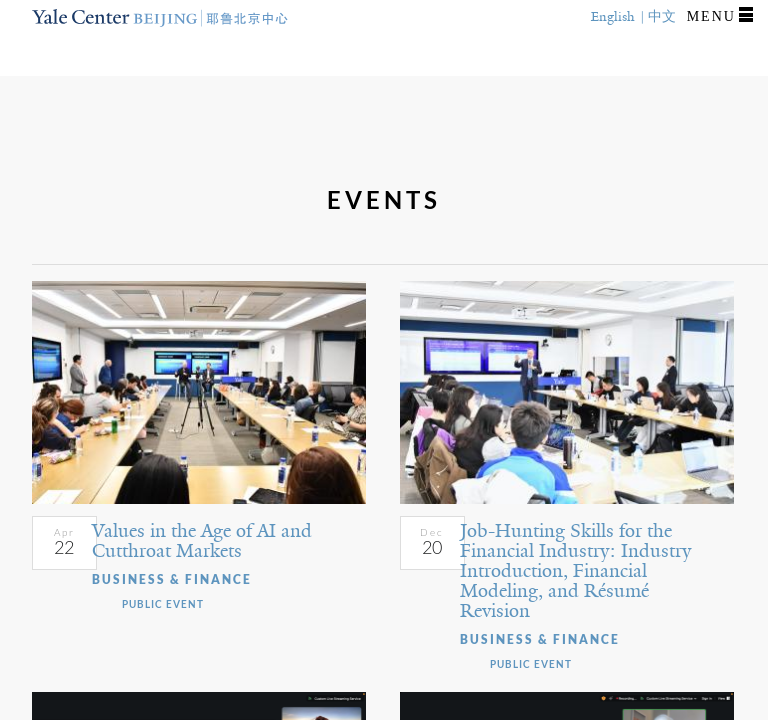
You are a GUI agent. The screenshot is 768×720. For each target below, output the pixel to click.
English (613, 16)
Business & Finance (172, 579)
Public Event (163, 604)
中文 (662, 16)
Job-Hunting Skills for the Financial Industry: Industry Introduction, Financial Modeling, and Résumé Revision (575, 571)
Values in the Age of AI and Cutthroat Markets (202, 541)
